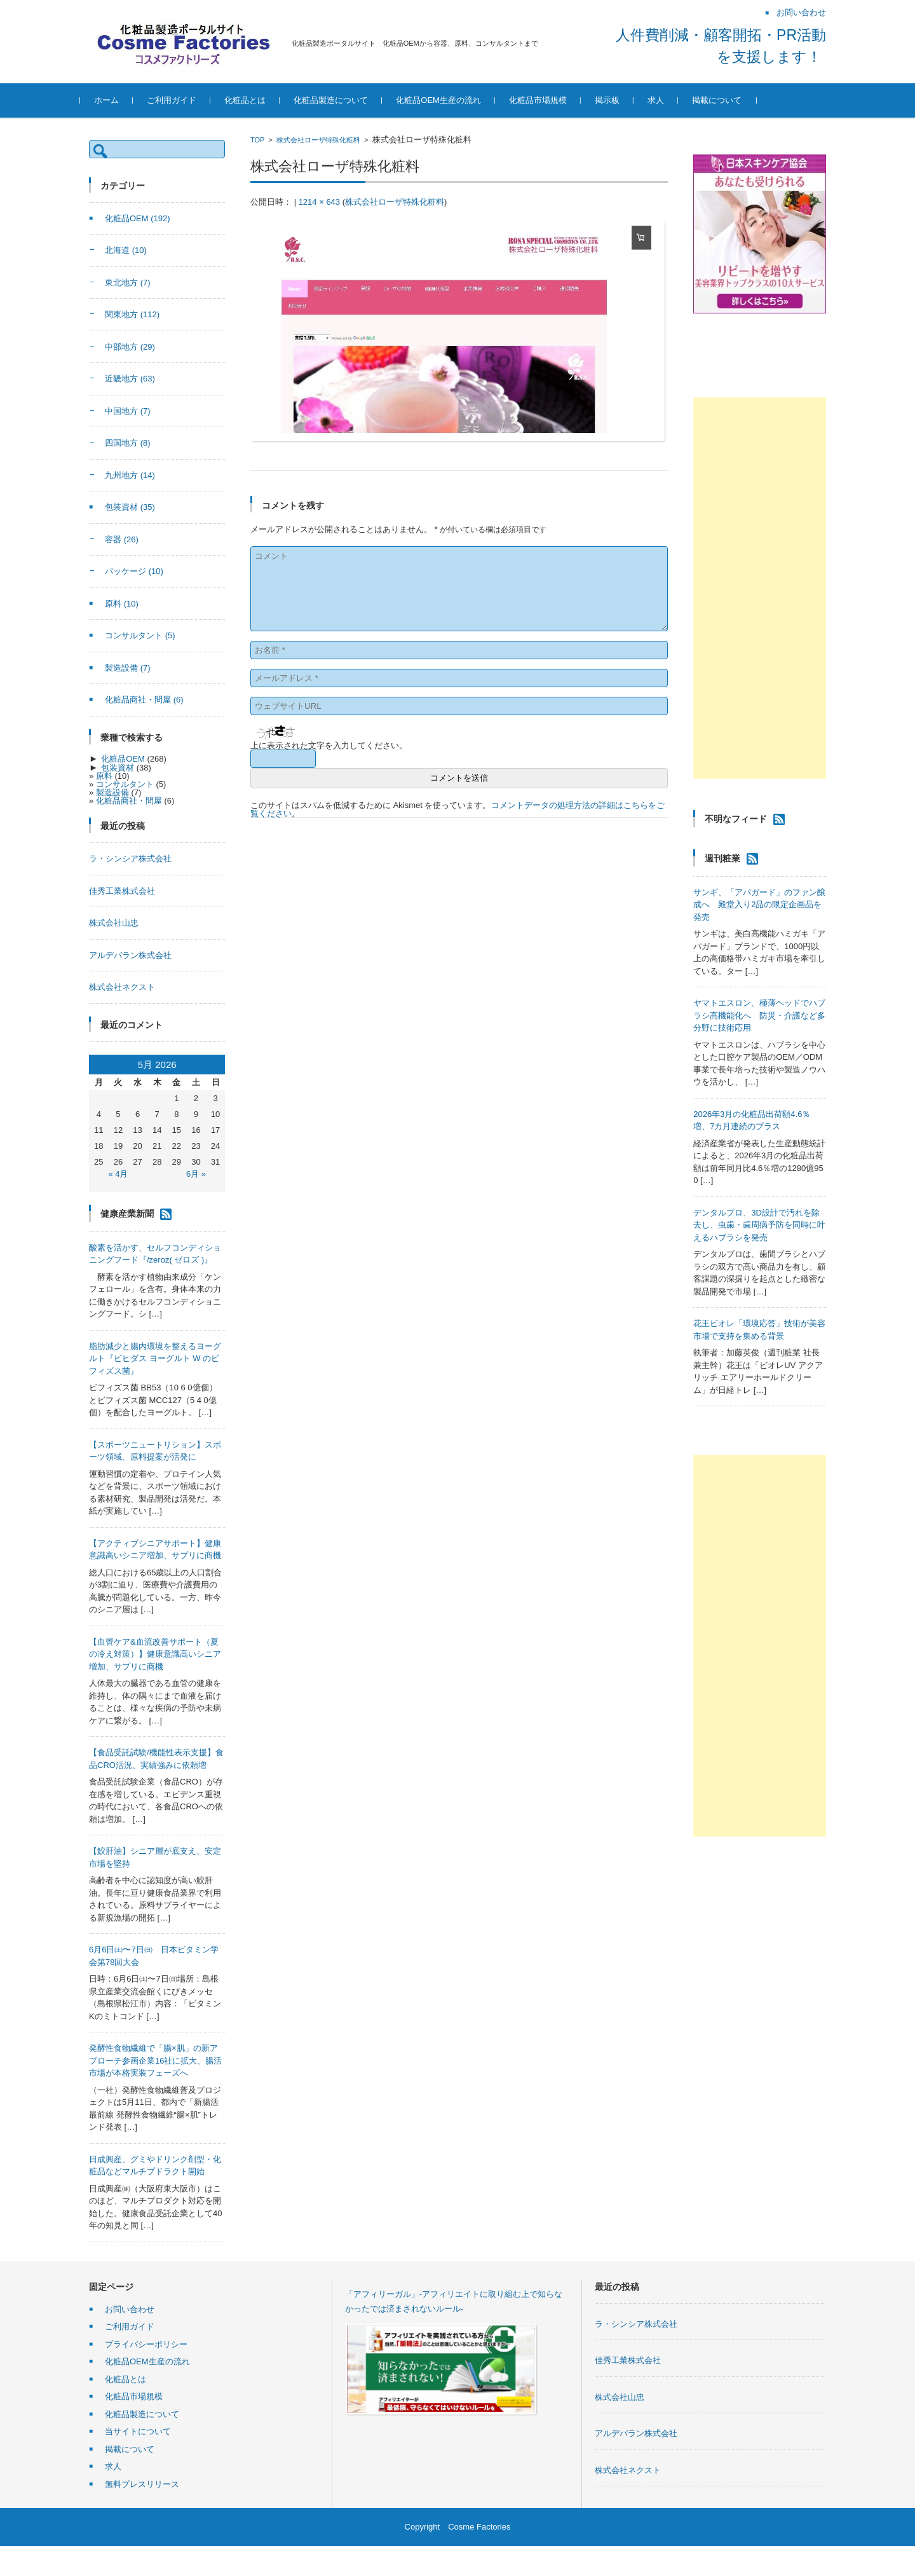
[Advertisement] (759, 588)
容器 (122, 539)
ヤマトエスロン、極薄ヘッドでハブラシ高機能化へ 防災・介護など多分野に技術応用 (759, 1015)
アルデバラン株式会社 (130, 955)
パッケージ (134, 571)
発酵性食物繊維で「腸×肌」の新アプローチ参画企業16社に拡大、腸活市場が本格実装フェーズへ (155, 2060)
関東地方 (132, 314)
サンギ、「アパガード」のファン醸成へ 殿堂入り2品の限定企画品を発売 (759, 904)
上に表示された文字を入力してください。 (328, 745)
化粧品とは (253, 100)
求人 (664, 100)
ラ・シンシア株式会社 (130, 858)
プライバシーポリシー (146, 2344)
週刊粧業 (722, 858)
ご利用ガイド (180, 100)
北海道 (126, 250)
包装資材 (130, 507)
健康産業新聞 (127, 1213)
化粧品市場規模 (547, 100)
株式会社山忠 (114, 923)
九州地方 (130, 475)
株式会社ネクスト (122, 987)
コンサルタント (140, 635)
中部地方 (130, 347)
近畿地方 (130, 378)
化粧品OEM (137, 218)
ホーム (115, 100)
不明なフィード (736, 819)
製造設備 (128, 668)
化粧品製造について (339, 100)
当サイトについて (138, 2431)
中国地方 (128, 411)
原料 (122, 603)
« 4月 (118, 1174)
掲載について (725, 100)
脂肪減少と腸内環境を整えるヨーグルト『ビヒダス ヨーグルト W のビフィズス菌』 (155, 1358)
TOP (257, 140)
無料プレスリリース (142, 2484)
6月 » (196, 1174)
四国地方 (128, 443)
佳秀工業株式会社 (122, 891)
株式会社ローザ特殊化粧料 (318, 140)
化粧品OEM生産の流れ (447, 100)
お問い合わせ (129, 2309)
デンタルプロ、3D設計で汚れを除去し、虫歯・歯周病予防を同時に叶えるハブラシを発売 (759, 1225)
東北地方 (128, 282)
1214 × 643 (319, 202)
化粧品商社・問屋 (144, 699)
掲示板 (616, 100)
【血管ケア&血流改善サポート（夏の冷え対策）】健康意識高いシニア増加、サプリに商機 (155, 1654)
